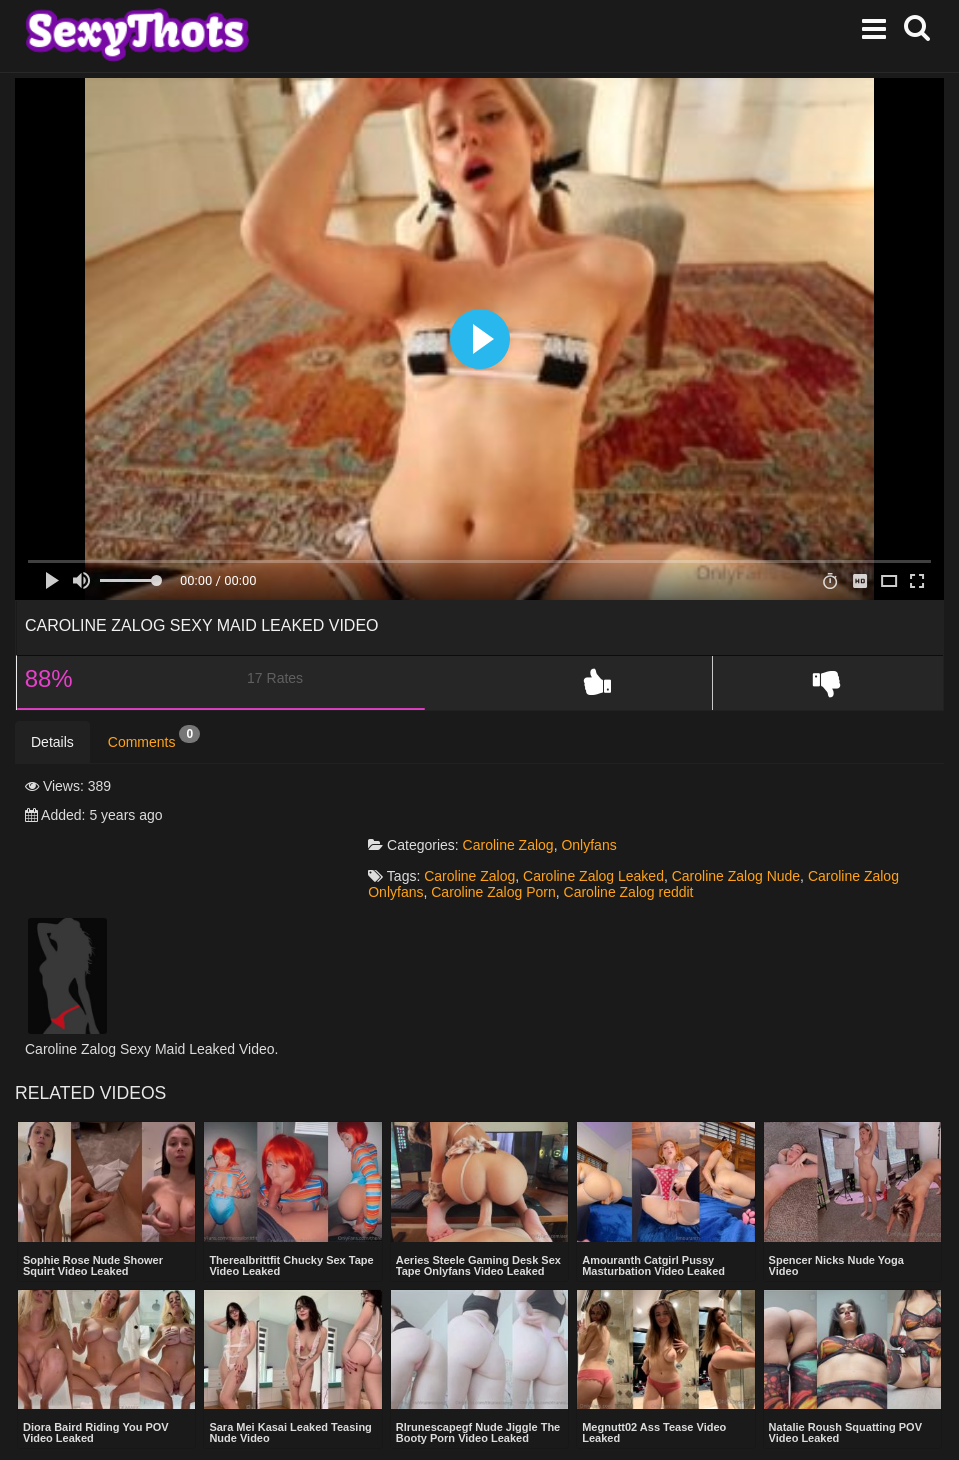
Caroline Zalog (528, 787)
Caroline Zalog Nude (756, 818)
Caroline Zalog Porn (514, 834)
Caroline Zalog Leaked (613, 818)
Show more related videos (479, 1425)
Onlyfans (609, 787)
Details (52, 743)
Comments (154, 738)
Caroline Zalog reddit (649, 834)
